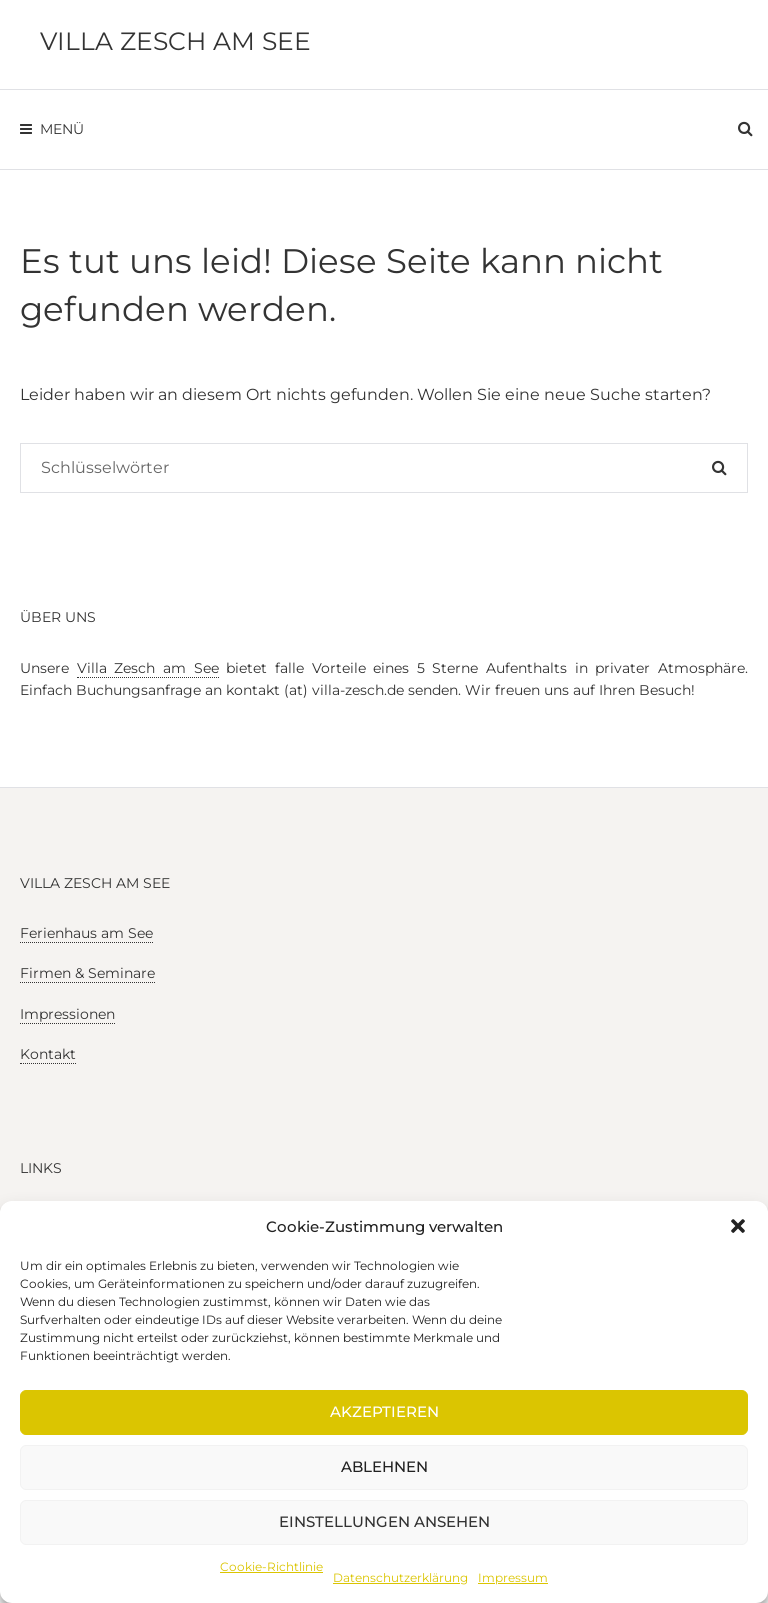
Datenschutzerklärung (400, 1577)
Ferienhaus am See (86, 933)
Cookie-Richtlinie (271, 1566)
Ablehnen (384, 1466)
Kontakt (48, 1054)
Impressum (513, 1577)
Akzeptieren (384, 1411)
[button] (738, 1226)
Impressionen (67, 1014)
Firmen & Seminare (87, 973)
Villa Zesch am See (175, 41)
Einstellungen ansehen (384, 1521)
